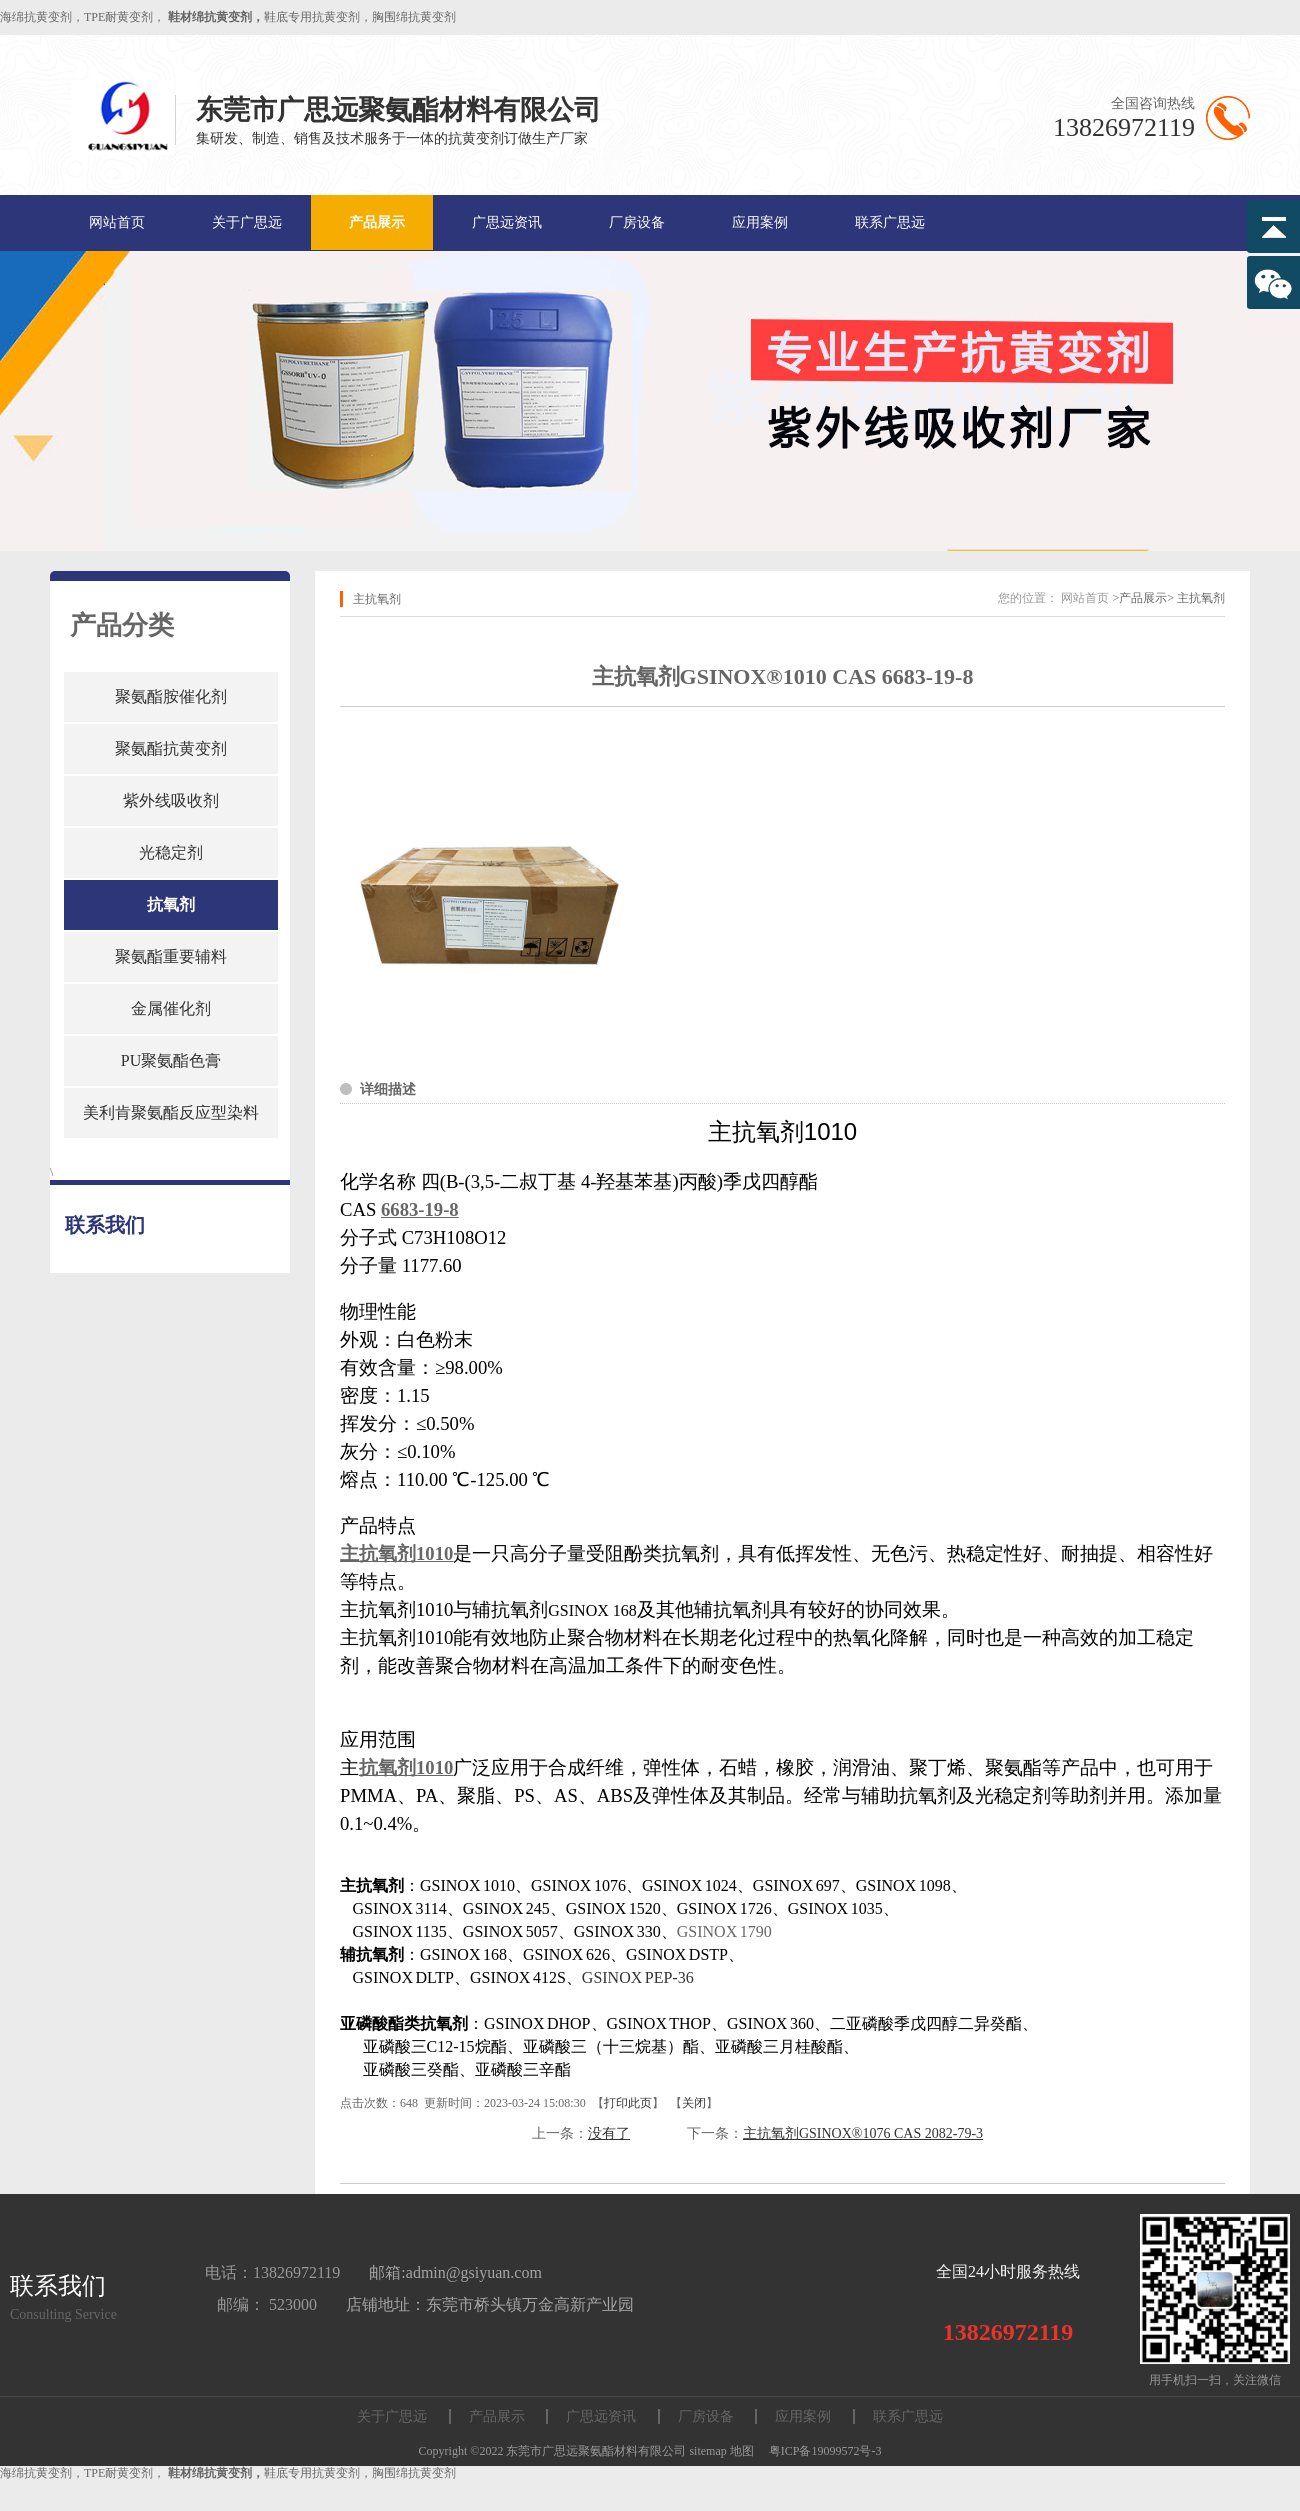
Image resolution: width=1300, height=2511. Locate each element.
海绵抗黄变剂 (36, 17)
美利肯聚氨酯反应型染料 (171, 1112)
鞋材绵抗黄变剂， (216, 17)
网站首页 (117, 222)
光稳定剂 (171, 852)
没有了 (609, 2133)
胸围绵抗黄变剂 (414, 17)
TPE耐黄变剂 (118, 17)
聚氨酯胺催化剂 (171, 696)
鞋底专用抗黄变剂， (318, 17)
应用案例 (760, 222)
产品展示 (377, 222)
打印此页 (628, 2103)
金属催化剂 (171, 1008)
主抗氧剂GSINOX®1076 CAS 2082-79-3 (863, 2133)
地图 (742, 2451)
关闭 (694, 2103)
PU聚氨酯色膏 (171, 1060)
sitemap (707, 2451)
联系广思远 (890, 222)
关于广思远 (247, 222)
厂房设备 (637, 222)
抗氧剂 (171, 904)
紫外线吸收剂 (171, 800)
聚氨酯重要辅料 (171, 956)
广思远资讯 (507, 222)
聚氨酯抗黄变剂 (171, 748)
